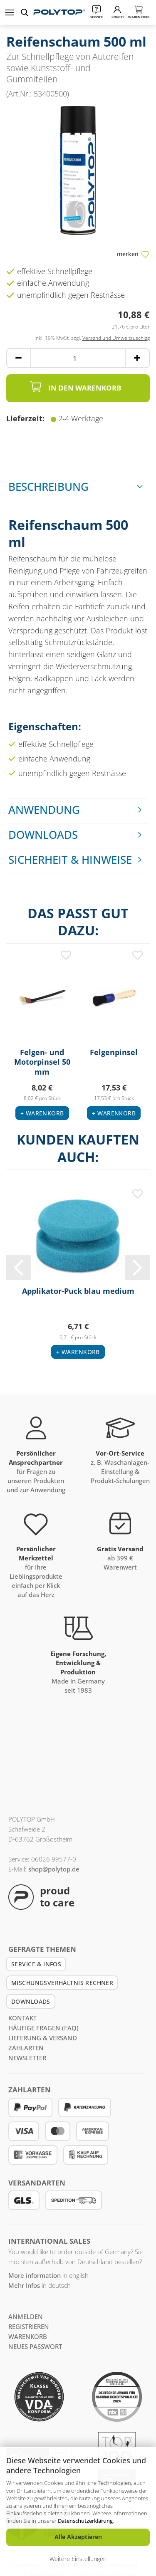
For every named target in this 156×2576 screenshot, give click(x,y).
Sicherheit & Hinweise (70, 859)
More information (34, 2275)
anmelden (25, 2316)
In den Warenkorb (75, 387)
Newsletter (27, 2058)
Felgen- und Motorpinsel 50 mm (42, 1061)
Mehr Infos (24, 2285)
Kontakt (22, 2018)
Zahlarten (26, 2048)
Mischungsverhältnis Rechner (62, 1983)
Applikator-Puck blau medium (78, 1291)
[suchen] (25, 12)
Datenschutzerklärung (85, 2520)
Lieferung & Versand (42, 2038)
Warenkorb (27, 2336)
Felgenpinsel (114, 1052)
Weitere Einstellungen (78, 2559)
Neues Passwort (35, 2346)
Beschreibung (48, 486)
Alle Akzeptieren (78, 2537)
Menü (9, 12)
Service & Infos (36, 1964)
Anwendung (44, 809)
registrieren (28, 2326)
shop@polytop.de (53, 1869)
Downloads (43, 834)
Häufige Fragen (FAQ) (43, 2028)
